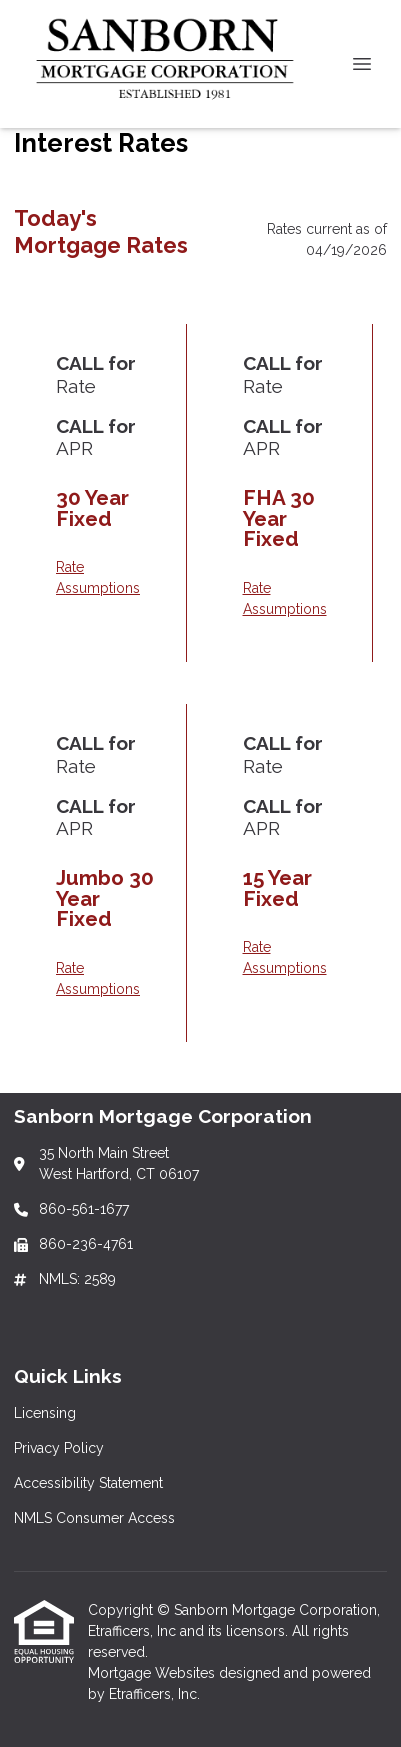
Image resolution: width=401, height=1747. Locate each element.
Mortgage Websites (153, 1673)
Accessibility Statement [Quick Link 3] (88, 1483)
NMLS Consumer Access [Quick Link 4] (94, 1518)
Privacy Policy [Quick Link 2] (59, 1448)
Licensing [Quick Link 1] (45, 1413)
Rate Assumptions (98, 577)
